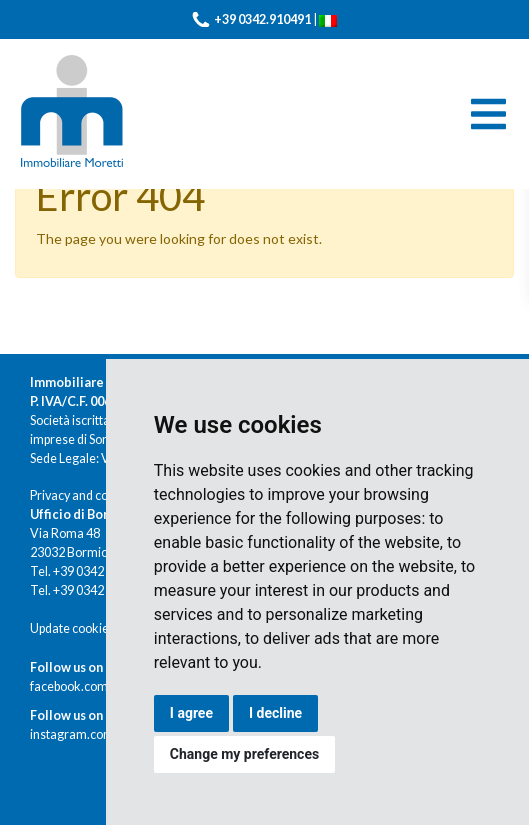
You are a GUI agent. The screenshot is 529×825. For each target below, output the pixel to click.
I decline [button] (275, 713)
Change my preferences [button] (244, 754)
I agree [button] (191, 713)
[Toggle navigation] (488, 114)
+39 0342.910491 (262, 19)
